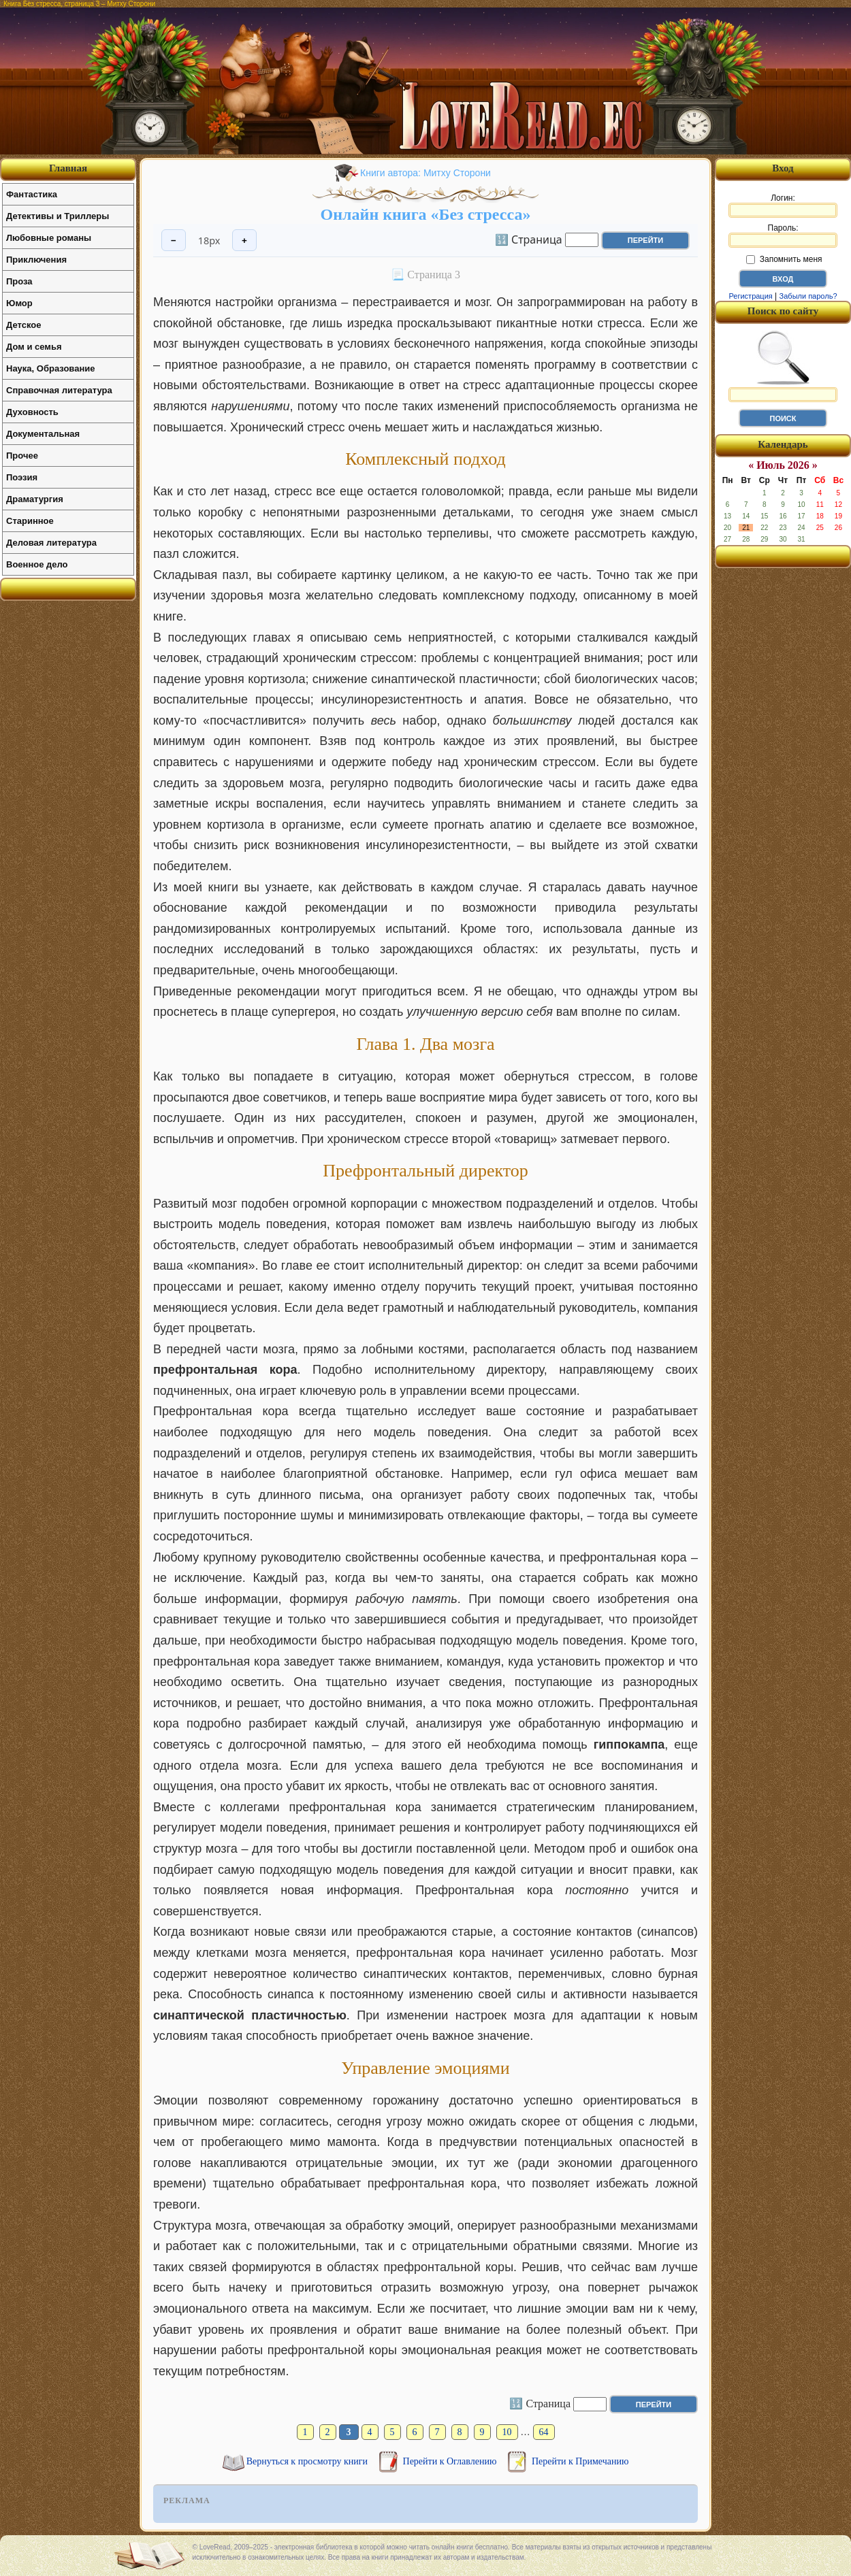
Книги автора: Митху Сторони (425, 172)
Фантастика (31, 194)
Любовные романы (48, 238)
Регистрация (750, 296)
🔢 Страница (528, 238)
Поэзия (21, 477)
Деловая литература (51, 543)
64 (544, 2432)
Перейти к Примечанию (580, 2461)
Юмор (19, 303)
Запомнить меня (784, 259)
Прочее (22, 455)
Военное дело (37, 564)
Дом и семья (34, 347)
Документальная (43, 434)
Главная (68, 168)
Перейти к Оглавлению (451, 2461)
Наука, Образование (50, 368)
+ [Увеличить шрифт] (244, 240)
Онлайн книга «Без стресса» (426, 214)
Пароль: (782, 235)
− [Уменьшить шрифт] (173, 240)
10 (507, 2432)
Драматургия (34, 499)
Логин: (782, 205)
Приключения (36, 259)
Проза (19, 281)
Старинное (30, 521)
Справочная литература (59, 390)
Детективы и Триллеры (57, 216)
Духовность (32, 412)
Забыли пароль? (808, 296)
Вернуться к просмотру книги (308, 2461)
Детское (23, 325)
